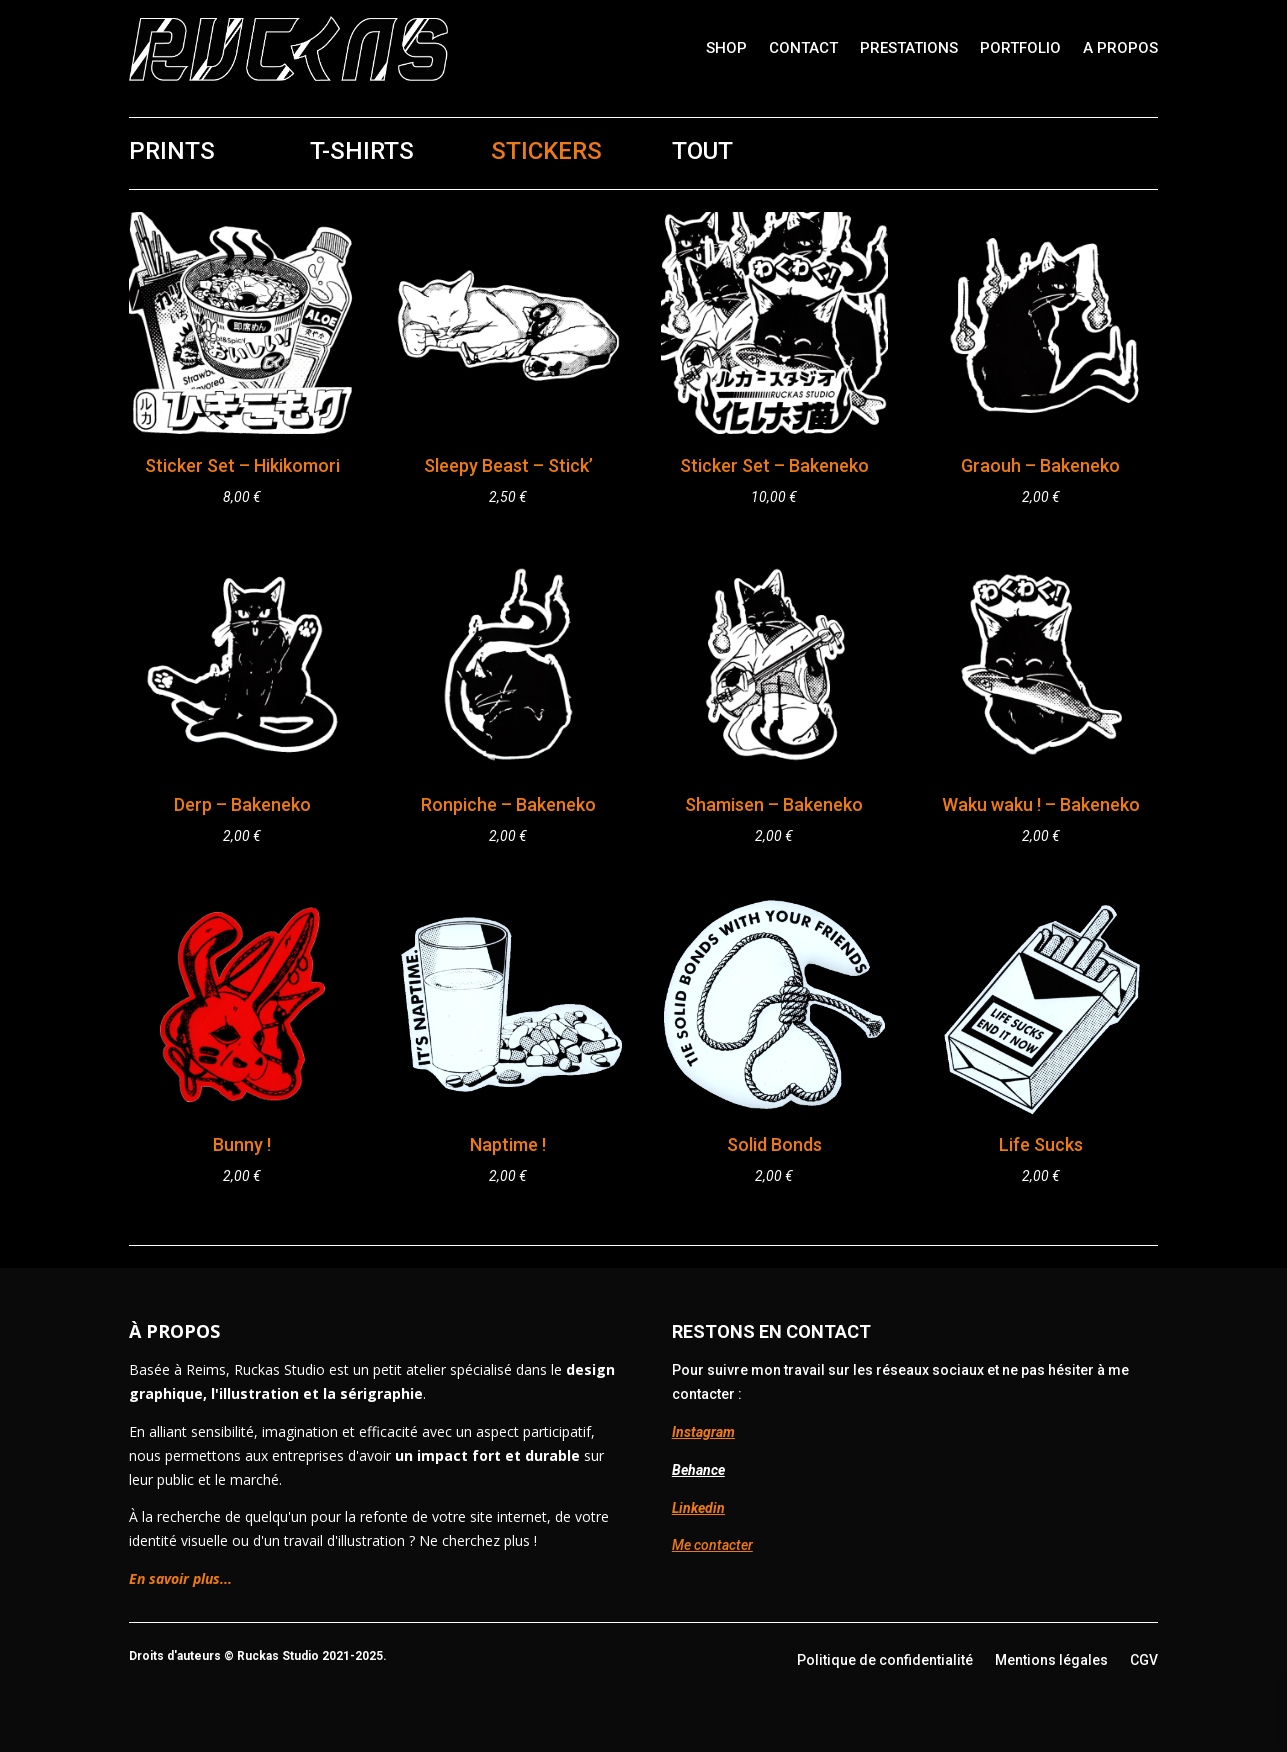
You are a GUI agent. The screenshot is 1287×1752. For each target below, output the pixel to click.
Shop (726, 48)
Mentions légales (1051, 1659)
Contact (803, 48)
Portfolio (1020, 48)
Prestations (909, 48)
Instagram (703, 1432)
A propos (1120, 48)
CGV (1144, 1659)
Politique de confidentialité (885, 1659)
